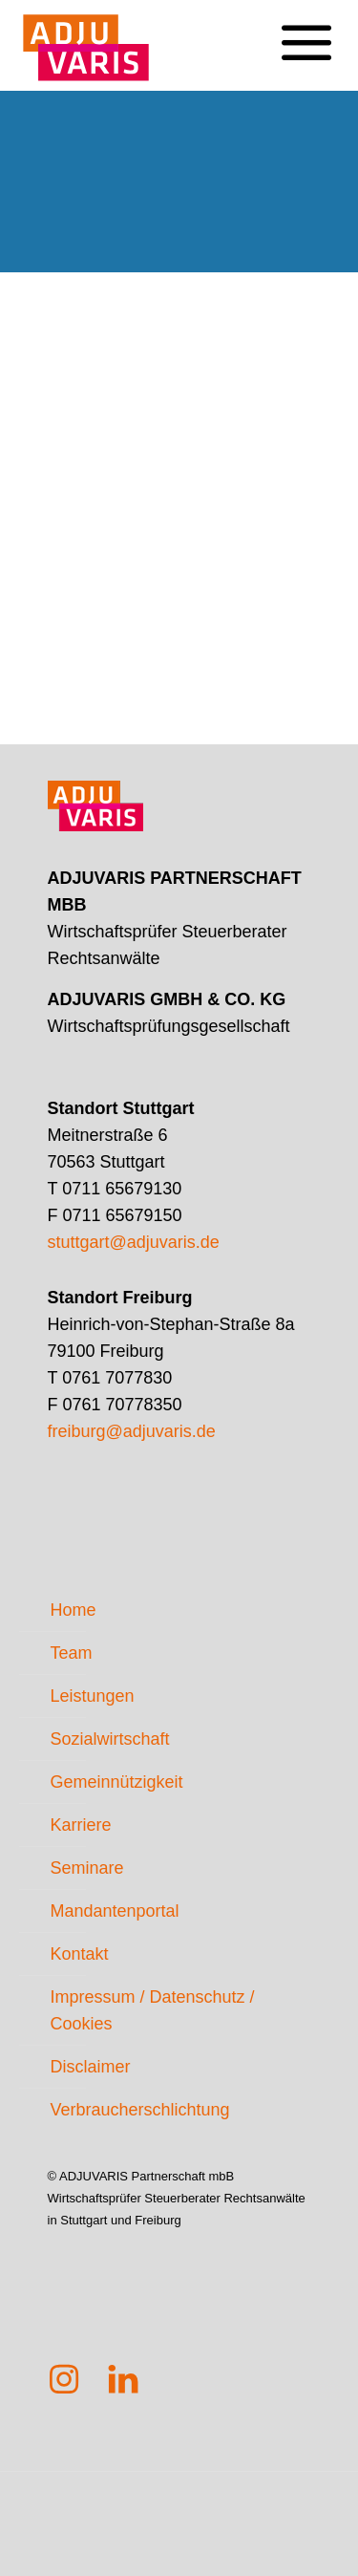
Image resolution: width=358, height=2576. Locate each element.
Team (72, 1653)
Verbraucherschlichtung (140, 2109)
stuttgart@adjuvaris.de (134, 1242)
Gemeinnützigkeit (117, 1782)
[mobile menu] (305, 28)
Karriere (81, 1825)
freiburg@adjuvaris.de (132, 1431)
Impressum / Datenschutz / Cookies (153, 2010)
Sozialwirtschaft (110, 1739)
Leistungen (93, 1696)
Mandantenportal (115, 1911)
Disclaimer (91, 2066)
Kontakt (80, 1954)
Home (73, 1610)
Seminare (87, 1868)
